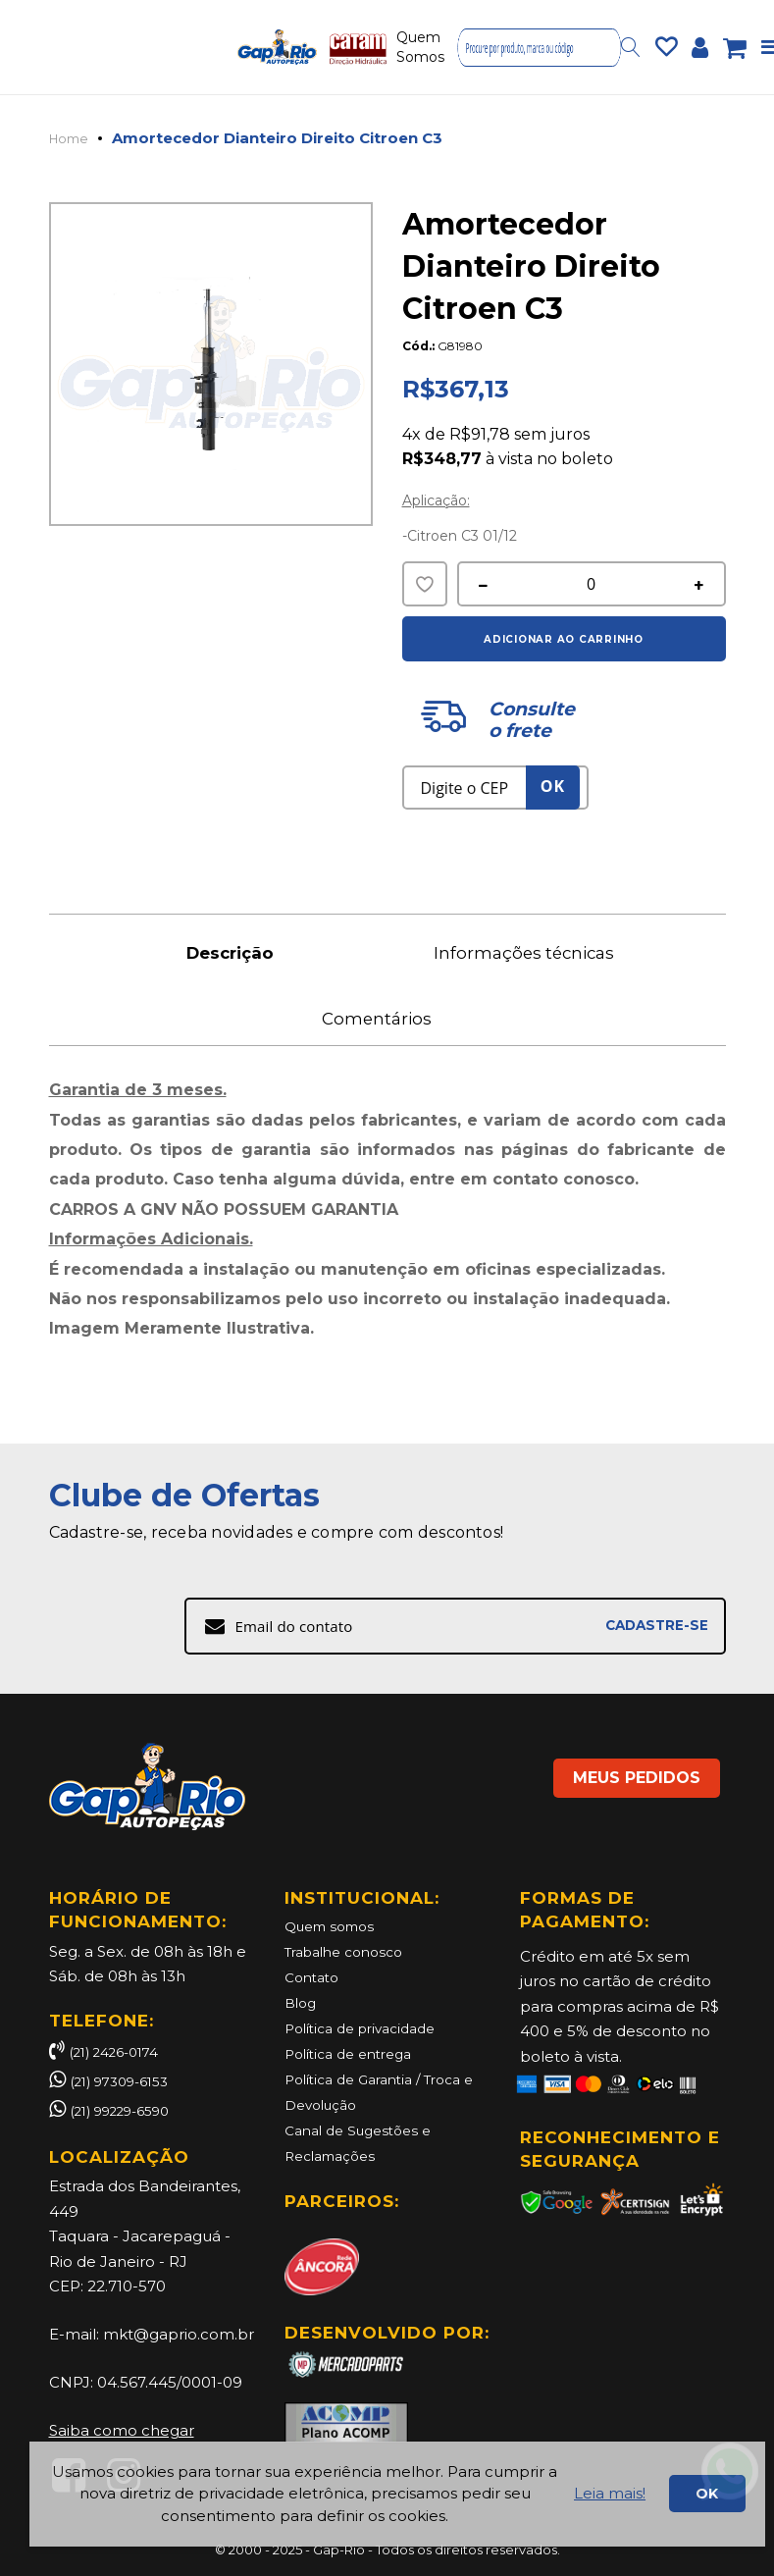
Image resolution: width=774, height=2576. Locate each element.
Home (73, 138)
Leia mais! (609, 2493)
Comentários (387, 1029)
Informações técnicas (535, 954)
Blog (302, 2002)
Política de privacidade (368, 2027)
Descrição (240, 954)
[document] (397, 2494)
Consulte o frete (530, 720)
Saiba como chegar (121, 2430)
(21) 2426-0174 (111, 2051)
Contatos (495, 47)
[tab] (240, 952)
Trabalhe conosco (351, 1952)
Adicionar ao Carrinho (563, 639)
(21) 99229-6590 (130, 2110)
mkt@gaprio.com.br (178, 2334)
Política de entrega (355, 2052)
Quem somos (335, 1927)
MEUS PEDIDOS (613, 1762)
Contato (314, 1977)
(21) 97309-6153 (127, 2081)
